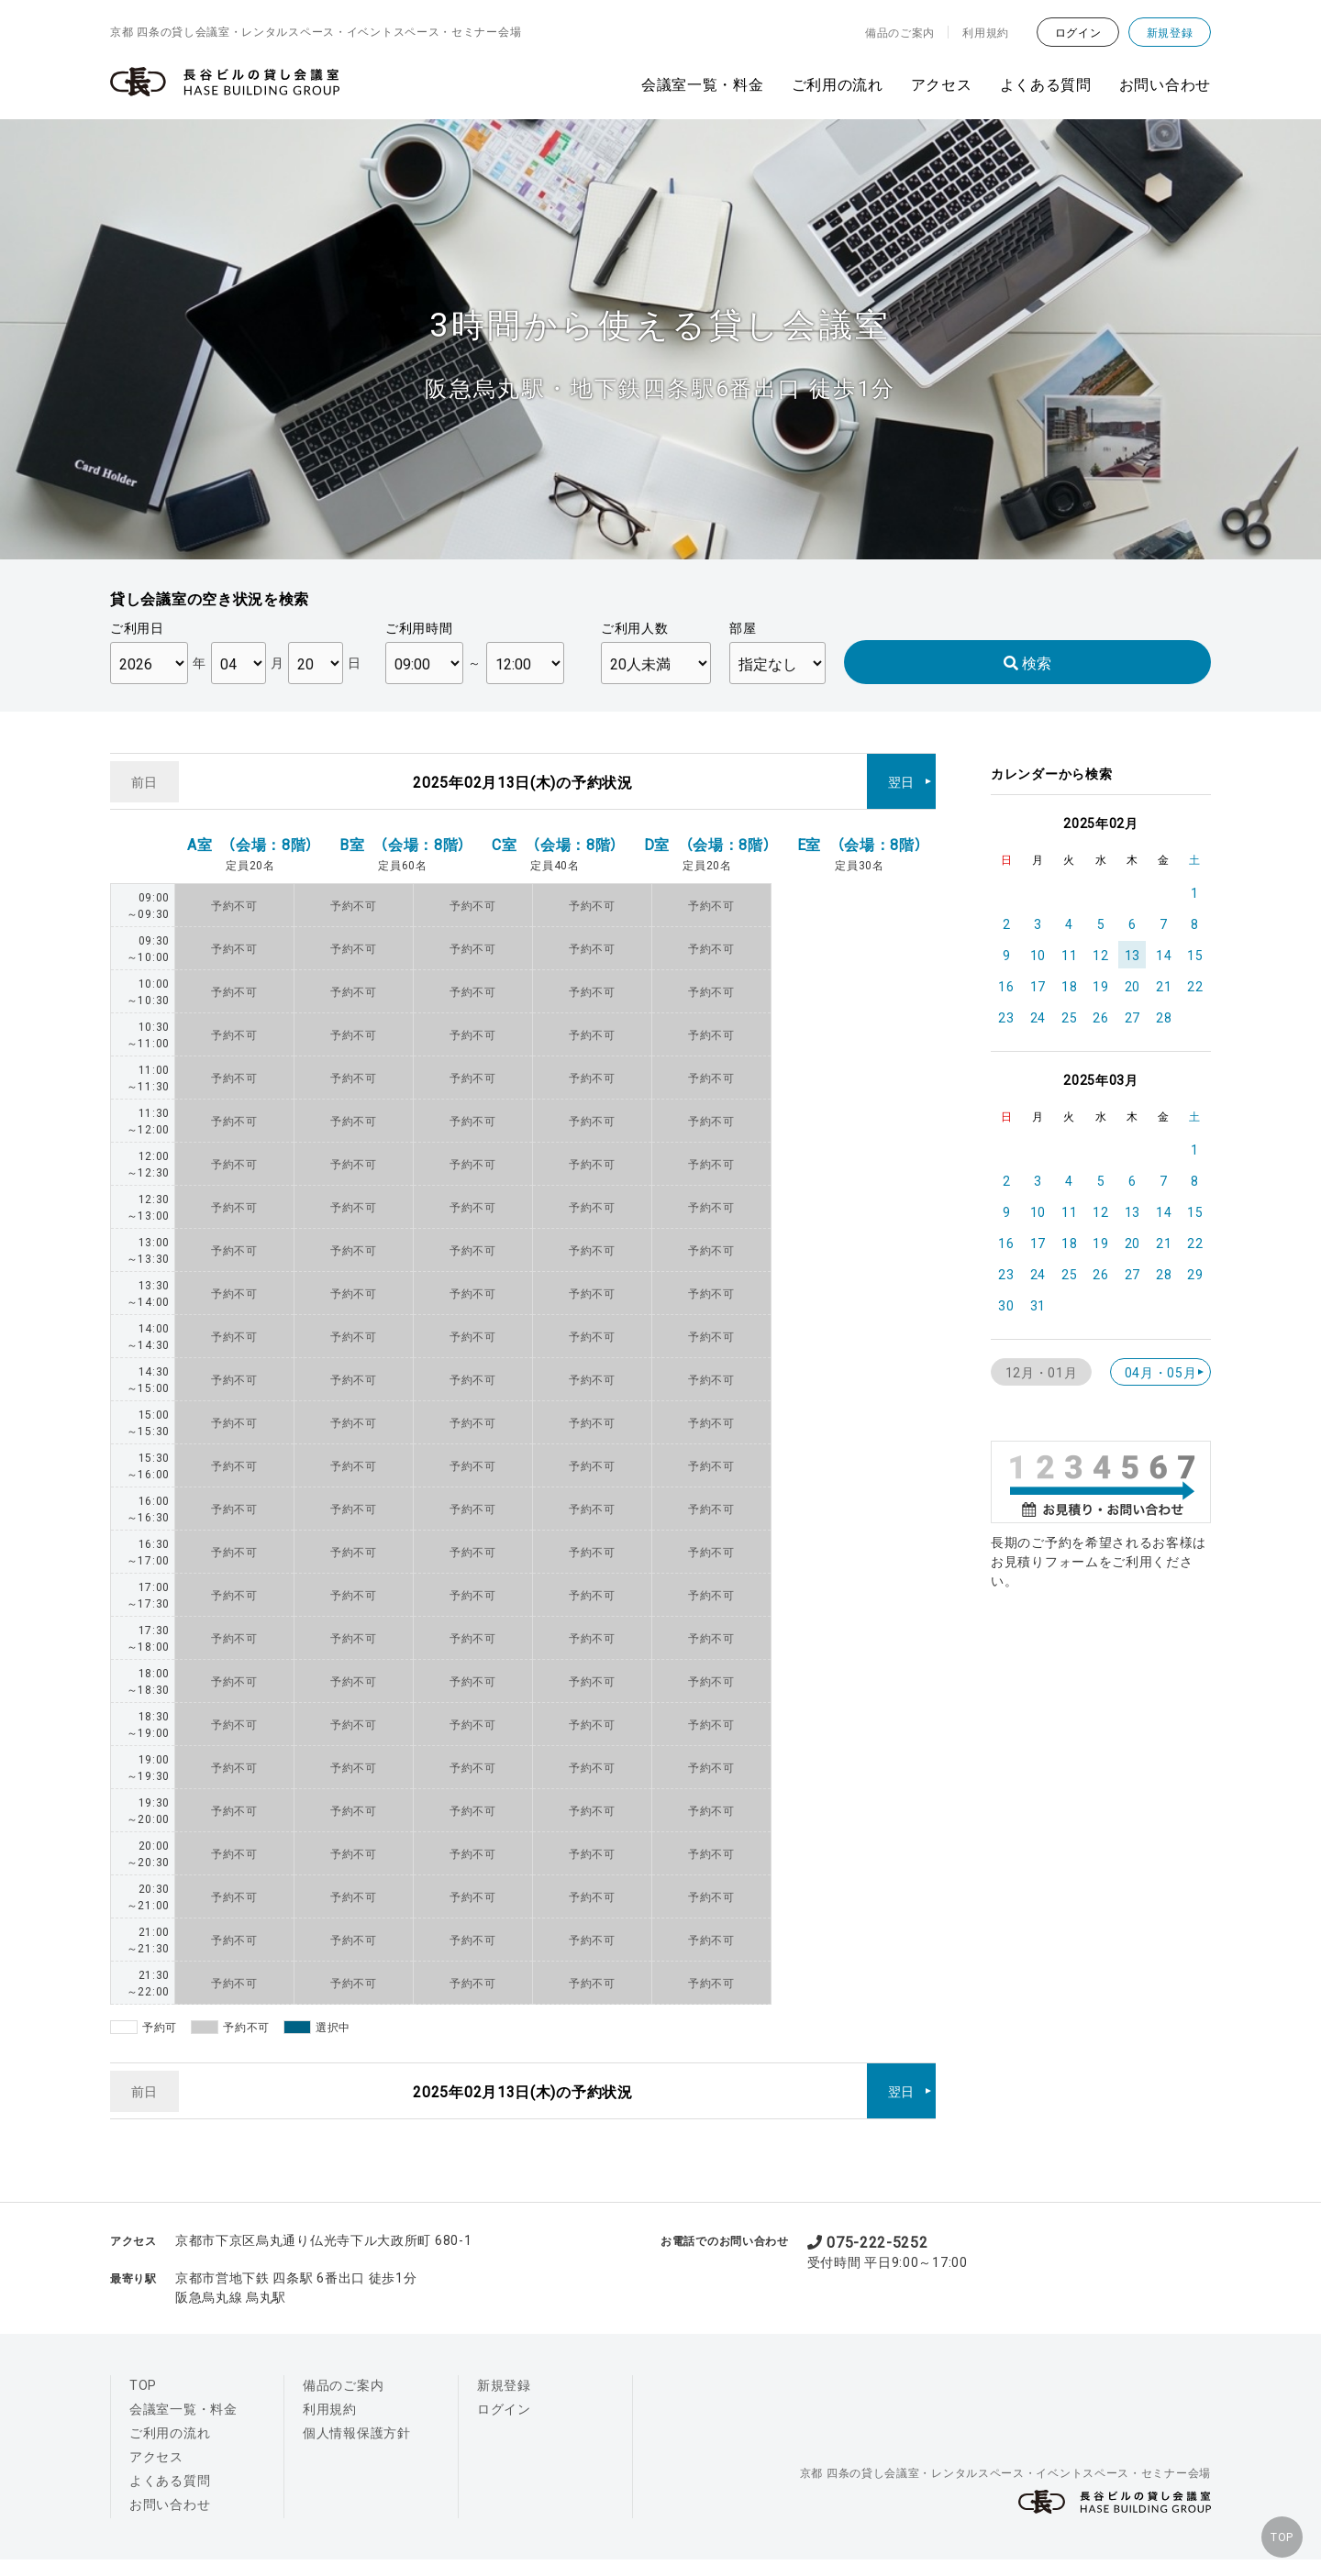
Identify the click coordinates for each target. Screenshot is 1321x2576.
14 (1164, 954)
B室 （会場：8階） (402, 830)
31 (1038, 1305)
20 (1132, 986)
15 (1195, 954)
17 (1038, 986)
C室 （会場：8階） (555, 830)
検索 (1027, 662)
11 (1069, 954)
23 (1006, 1017)
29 (1195, 1274)
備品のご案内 (900, 32)
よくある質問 (1046, 83)
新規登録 (1170, 32)
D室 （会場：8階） (708, 830)
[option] (660, 339)
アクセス (941, 83)
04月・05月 (1161, 1372)
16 (1006, 986)
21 (1164, 986)
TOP (1274, 2530)
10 (1038, 954)
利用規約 (985, 32)
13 (1132, 954)
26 (1100, 1017)
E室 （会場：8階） (860, 830)
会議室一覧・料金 (702, 83)
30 (1006, 1305)
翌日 (901, 774)
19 (1100, 986)
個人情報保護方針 (357, 2404)
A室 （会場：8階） (250, 830)
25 (1069, 1017)
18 (1069, 986)
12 (1100, 954)
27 (1132, 1017)
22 (1195, 986)
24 (1038, 1017)
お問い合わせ (1165, 83)
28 (1164, 1017)
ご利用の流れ (837, 83)
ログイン (1078, 32)
